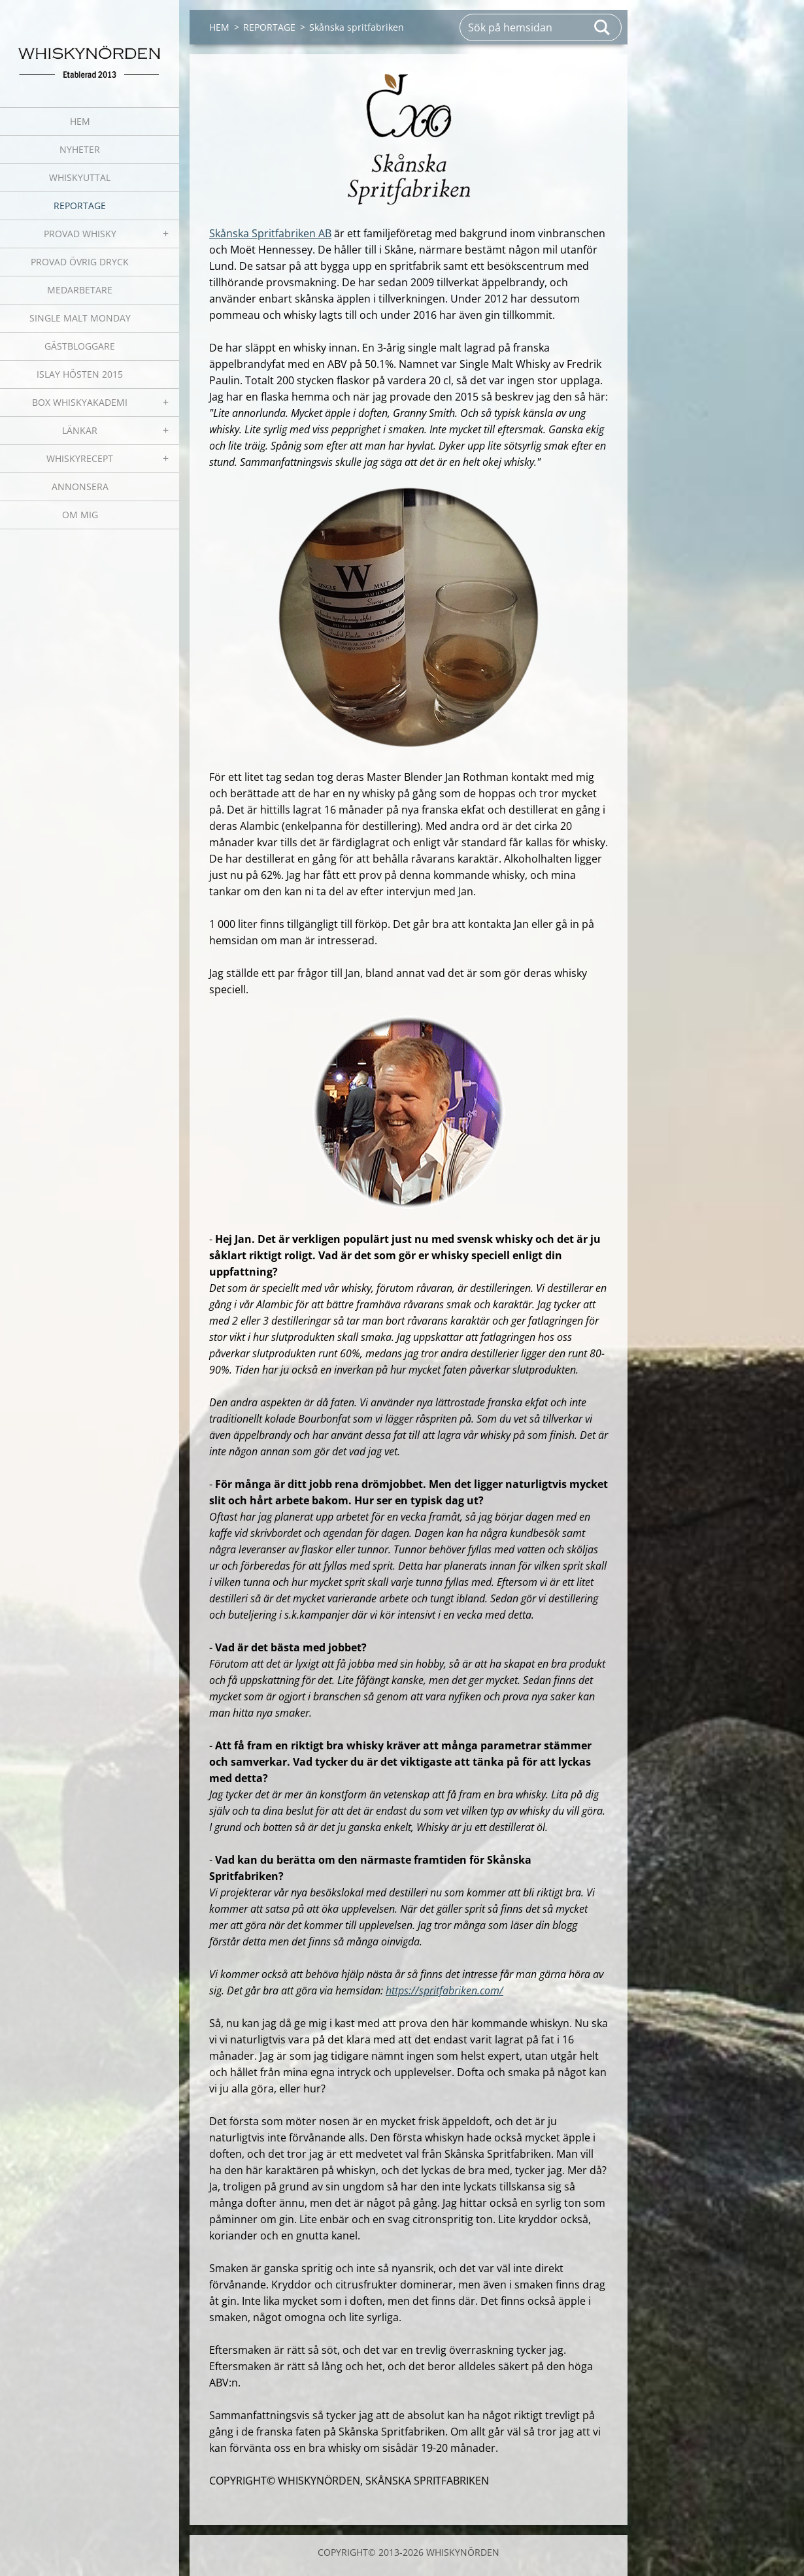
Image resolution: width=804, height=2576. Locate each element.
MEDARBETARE (79, 290)
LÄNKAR (79, 430)
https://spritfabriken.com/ (444, 1990)
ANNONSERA (80, 486)
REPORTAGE (80, 205)
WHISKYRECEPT (79, 458)
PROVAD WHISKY (80, 233)
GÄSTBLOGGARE (79, 346)
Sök (602, 27)
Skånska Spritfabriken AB (270, 233)
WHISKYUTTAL (79, 177)
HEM (80, 121)
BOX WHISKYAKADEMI (79, 402)
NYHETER (79, 149)
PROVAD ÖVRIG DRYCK (80, 262)
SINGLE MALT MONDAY (80, 318)
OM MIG (80, 514)
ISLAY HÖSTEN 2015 (80, 374)
